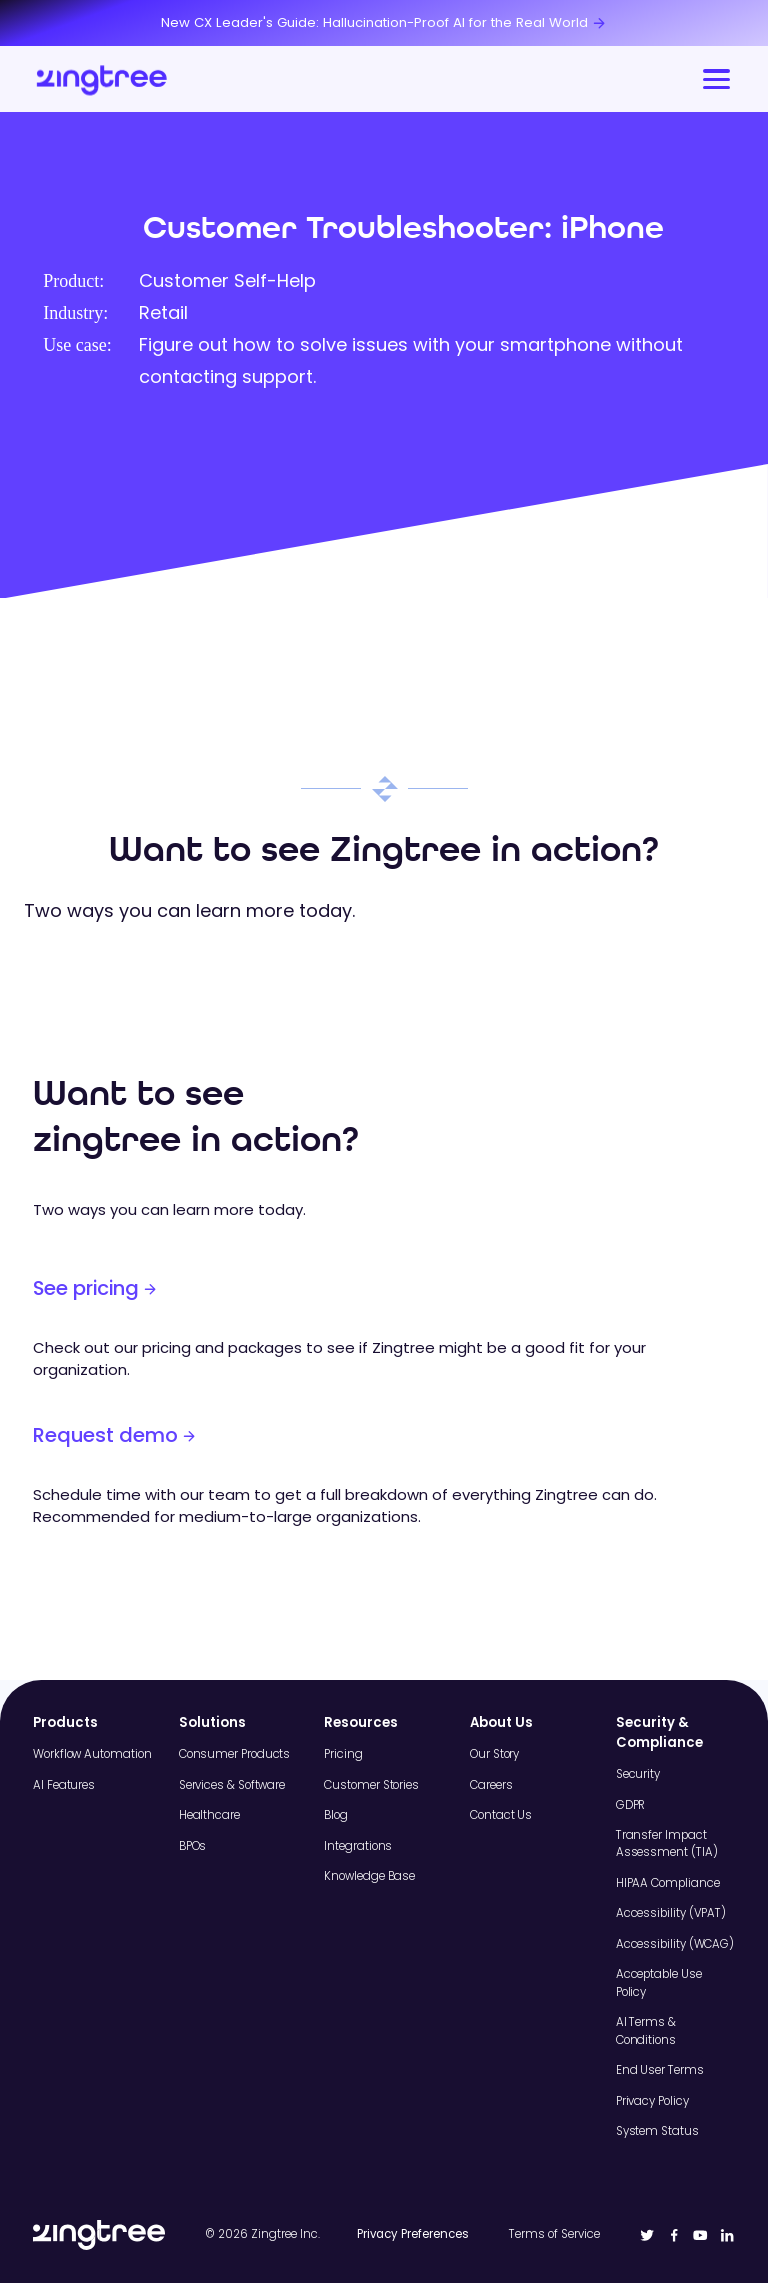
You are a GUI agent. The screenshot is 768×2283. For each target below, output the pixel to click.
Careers (491, 1785)
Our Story (494, 1754)
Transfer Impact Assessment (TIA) (667, 1843)
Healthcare (209, 1815)
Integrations (358, 1846)
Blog (336, 1815)
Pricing (343, 1754)
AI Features (64, 1785)
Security (638, 1774)
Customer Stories (371, 1785)
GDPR (631, 1805)
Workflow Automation (92, 1754)
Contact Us (501, 1815)
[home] (103, 79)
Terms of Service (554, 2234)
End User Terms (660, 2070)
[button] (713, 79)
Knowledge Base (369, 1876)
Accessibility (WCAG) (675, 1944)
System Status (657, 2131)
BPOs (193, 1846)
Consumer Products (235, 1754)
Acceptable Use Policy (659, 1982)
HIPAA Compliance (668, 1883)
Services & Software (232, 1785)
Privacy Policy (652, 2101)
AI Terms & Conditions (646, 2030)
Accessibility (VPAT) (671, 1913)
